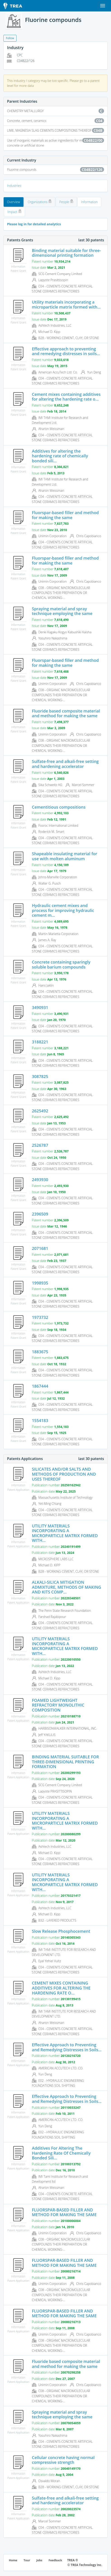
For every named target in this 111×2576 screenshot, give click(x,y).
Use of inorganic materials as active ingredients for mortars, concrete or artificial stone (55, 142)
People (66, 201)
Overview (13, 202)
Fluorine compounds (55, 169)
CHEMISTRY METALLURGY (55, 111)
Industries (14, 185)
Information (89, 202)
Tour (27, 2560)
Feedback (55, 2560)
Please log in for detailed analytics (34, 224)
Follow (10, 38)
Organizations (40, 201)
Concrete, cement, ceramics (55, 120)
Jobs (39, 2560)
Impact (14, 211)
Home (13, 2560)
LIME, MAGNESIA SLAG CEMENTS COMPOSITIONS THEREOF (55, 130)
